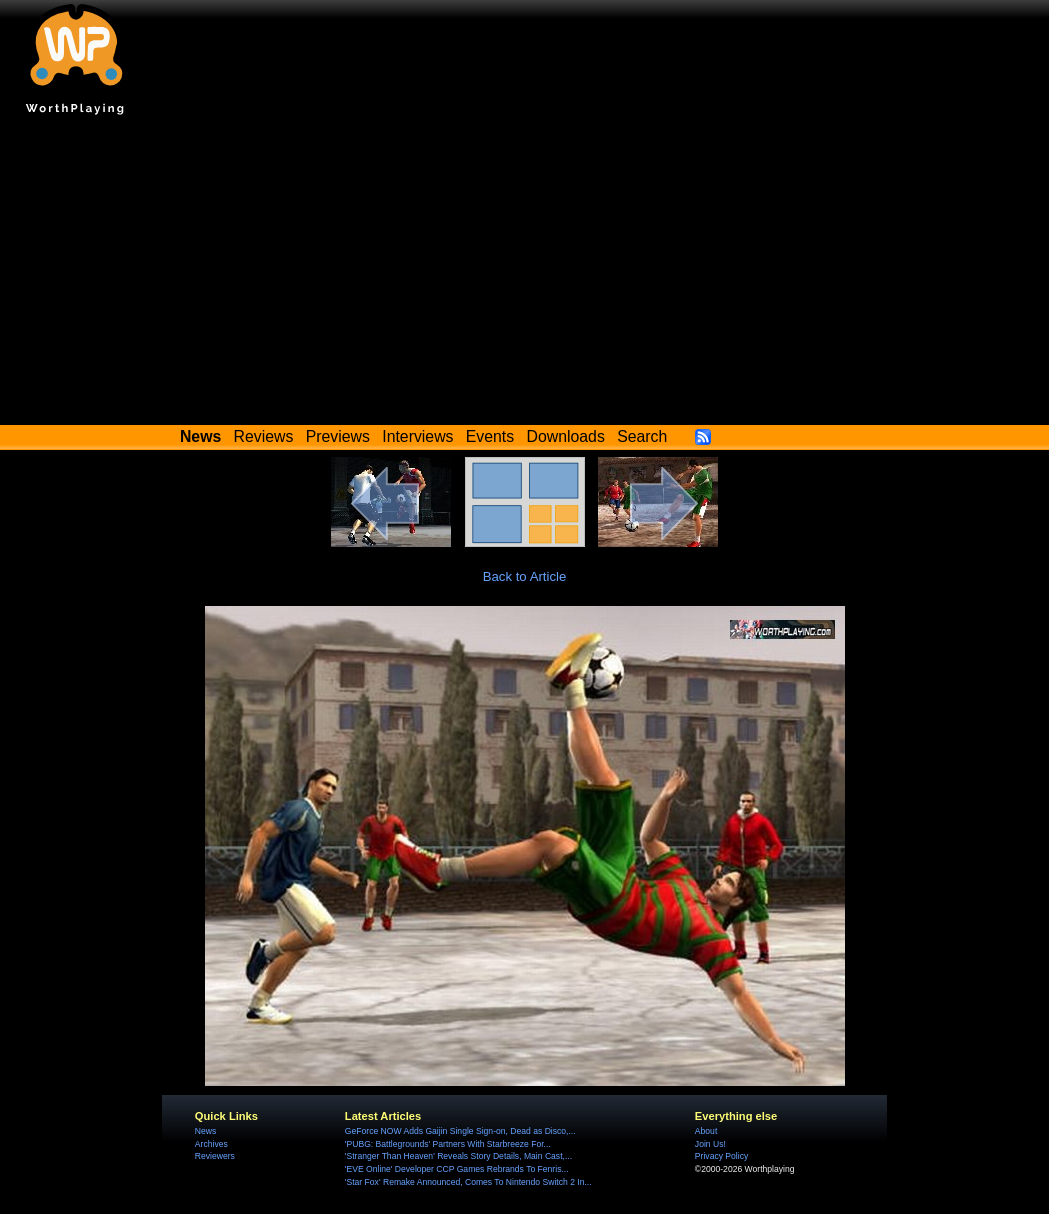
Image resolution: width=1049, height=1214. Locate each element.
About (706, 1131)
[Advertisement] (524, 275)
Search (642, 436)
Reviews (264, 436)
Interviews (417, 436)
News (205, 1131)
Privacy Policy (721, 1156)
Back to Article (525, 576)
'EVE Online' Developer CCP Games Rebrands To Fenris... (457, 1169)
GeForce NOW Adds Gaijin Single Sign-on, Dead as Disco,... (460, 1131)
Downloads (566, 436)
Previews (338, 436)
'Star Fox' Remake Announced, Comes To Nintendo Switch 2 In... (468, 1182)
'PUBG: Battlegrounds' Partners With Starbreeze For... (448, 1144)
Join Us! (710, 1144)
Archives (211, 1144)
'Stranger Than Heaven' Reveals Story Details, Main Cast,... (458, 1156)
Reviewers (215, 1156)
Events (490, 436)
